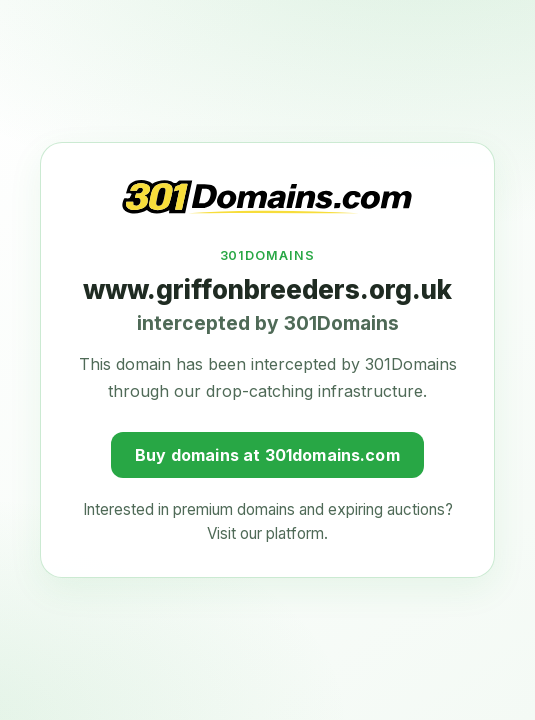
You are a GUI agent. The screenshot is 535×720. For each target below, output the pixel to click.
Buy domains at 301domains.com (267, 453)
